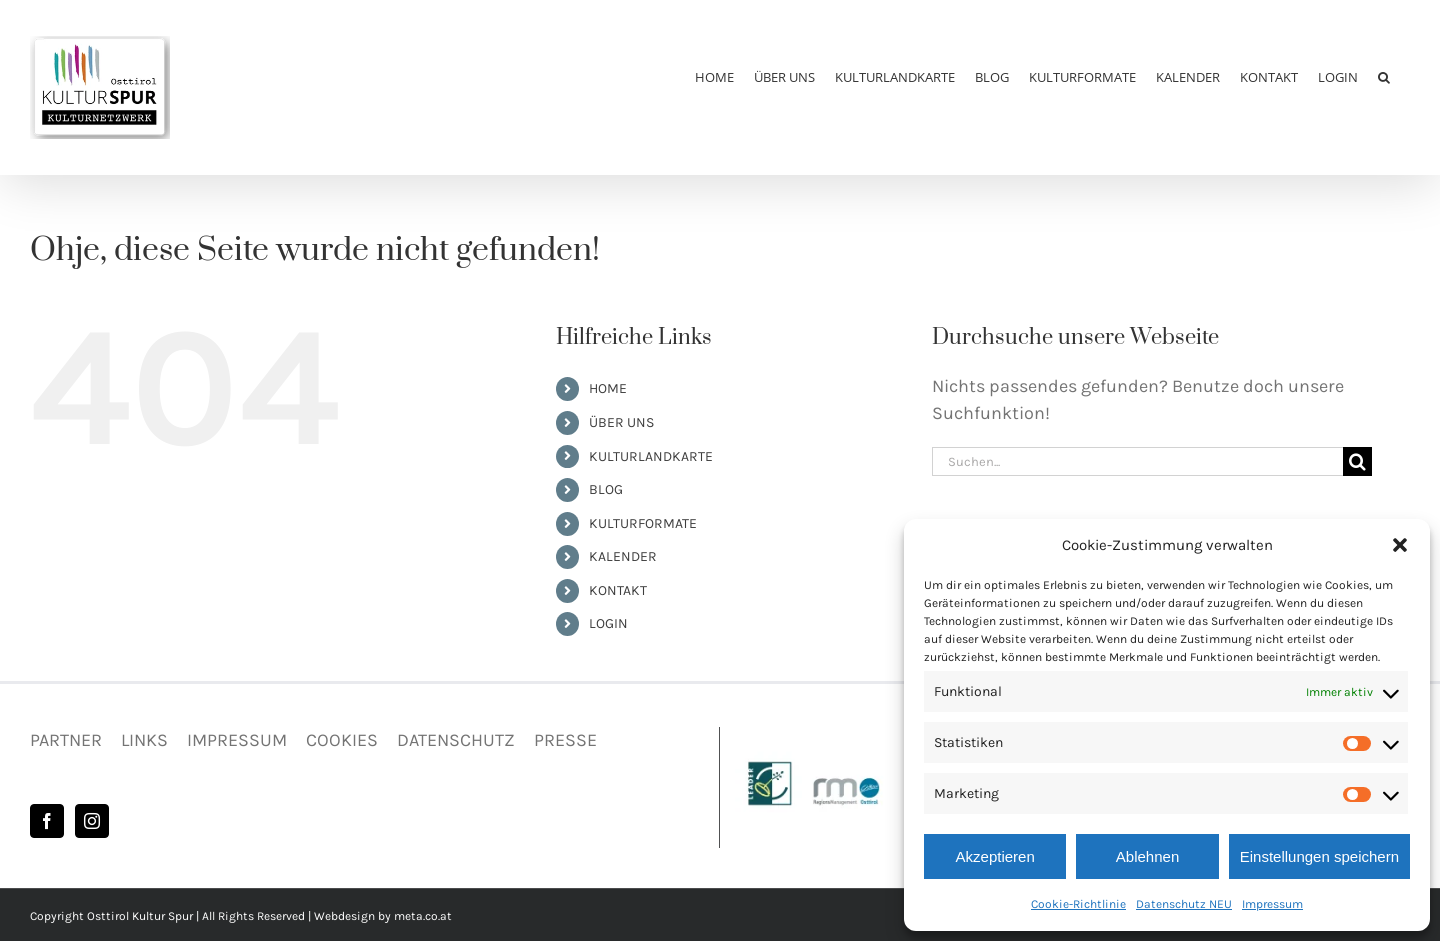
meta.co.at (423, 916)
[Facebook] (47, 821)
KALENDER (623, 556)
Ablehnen (1147, 856)
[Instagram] (92, 821)
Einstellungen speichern (1319, 856)
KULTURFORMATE (643, 523)
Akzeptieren (995, 856)
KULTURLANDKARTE (651, 456)
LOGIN (608, 623)
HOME (608, 388)
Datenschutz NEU (1184, 904)
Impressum (1272, 904)
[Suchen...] (1137, 461)
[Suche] (1357, 461)
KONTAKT (618, 590)
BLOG (606, 489)
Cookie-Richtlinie (1078, 904)
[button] (1400, 545)
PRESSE (565, 740)
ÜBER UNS (621, 422)
